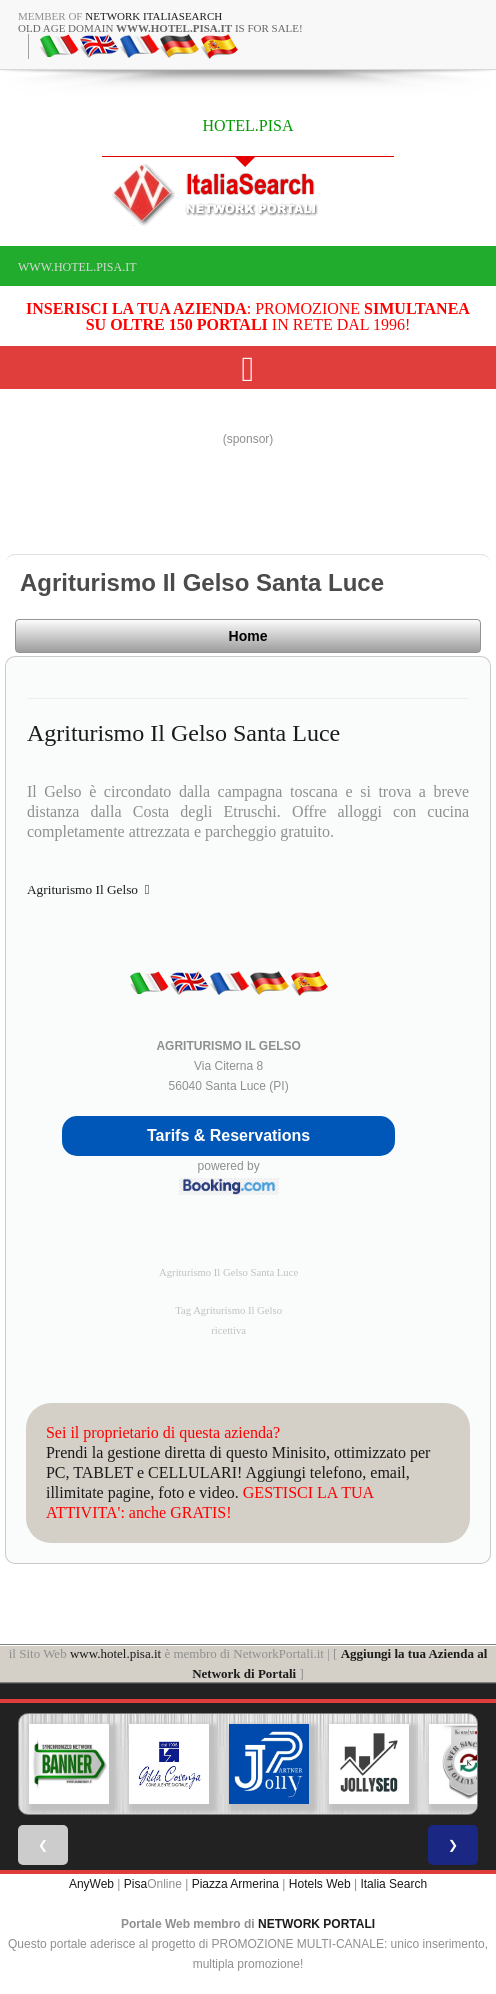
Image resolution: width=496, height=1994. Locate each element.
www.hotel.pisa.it (77, 267)
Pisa (135, 1884)
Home (248, 636)
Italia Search (393, 1884)
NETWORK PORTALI (316, 1924)
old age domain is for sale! (160, 28)
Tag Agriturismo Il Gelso (228, 1310)
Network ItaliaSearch (153, 16)
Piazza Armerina (235, 1884)
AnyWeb (91, 1884)
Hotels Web (320, 1884)
